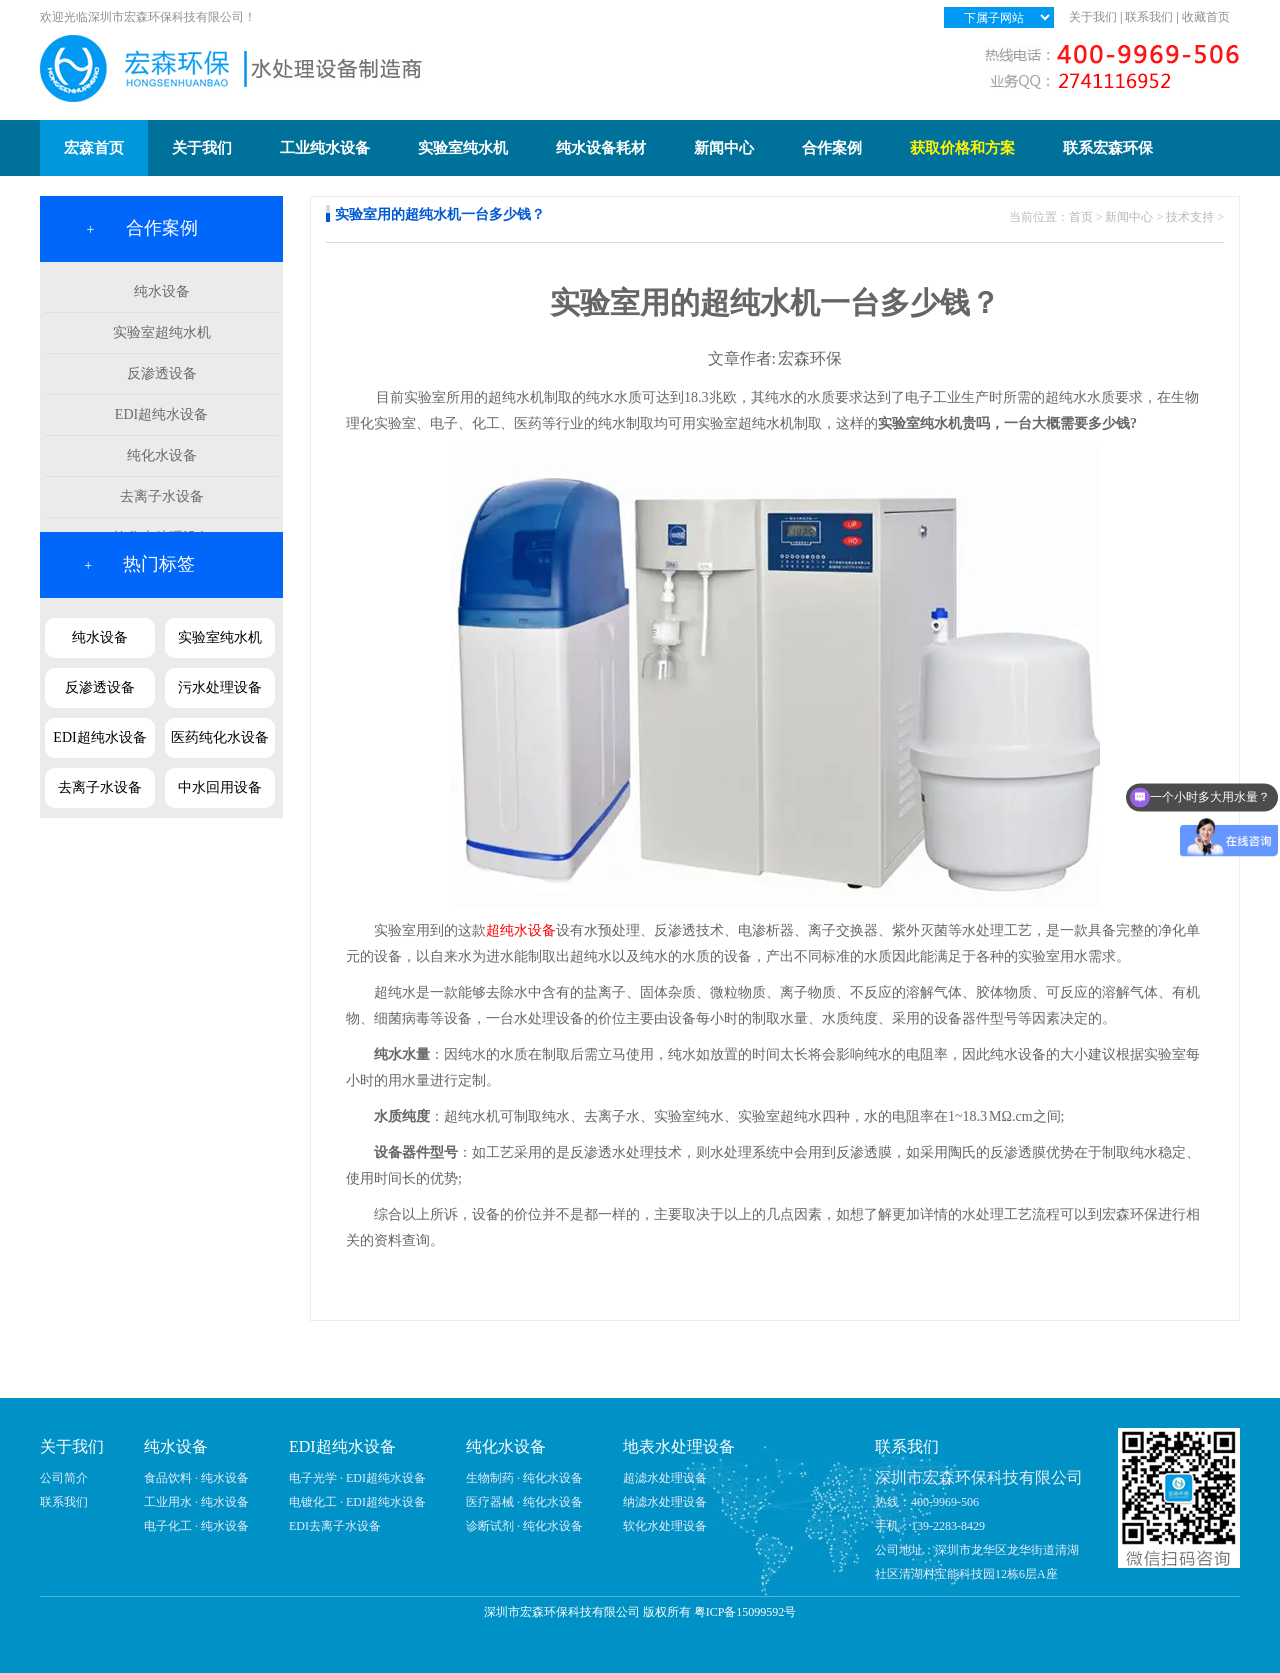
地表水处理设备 (679, 1446)
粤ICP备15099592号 (745, 1612)
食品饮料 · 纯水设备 (196, 1478)
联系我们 (1149, 17)
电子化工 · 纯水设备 (196, 1526)
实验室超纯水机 (162, 332)
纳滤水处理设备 (665, 1502)
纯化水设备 (162, 455)
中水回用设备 (220, 787)
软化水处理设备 (665, 1526)
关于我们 (1093, 17)
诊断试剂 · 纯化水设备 (524, 1526)
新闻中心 (1129, 217)
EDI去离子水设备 (335, 1526)
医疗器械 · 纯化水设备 (524, 1502)
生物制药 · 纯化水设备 (524, 1478)
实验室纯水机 (220, 637)
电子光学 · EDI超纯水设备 (357, 1478)
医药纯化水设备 (220, 737)
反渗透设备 (162, 373)
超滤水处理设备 (665, 1478)
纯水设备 (162, 291)
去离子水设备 (162, 496)
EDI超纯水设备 (161, 414)
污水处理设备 (220, 687)
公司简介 (64, 1478)
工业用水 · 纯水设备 (196, 1502)
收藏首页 (1206, 17)
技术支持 (1190, 217)
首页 (1081, 217)
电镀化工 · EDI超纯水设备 (357, 1502)
